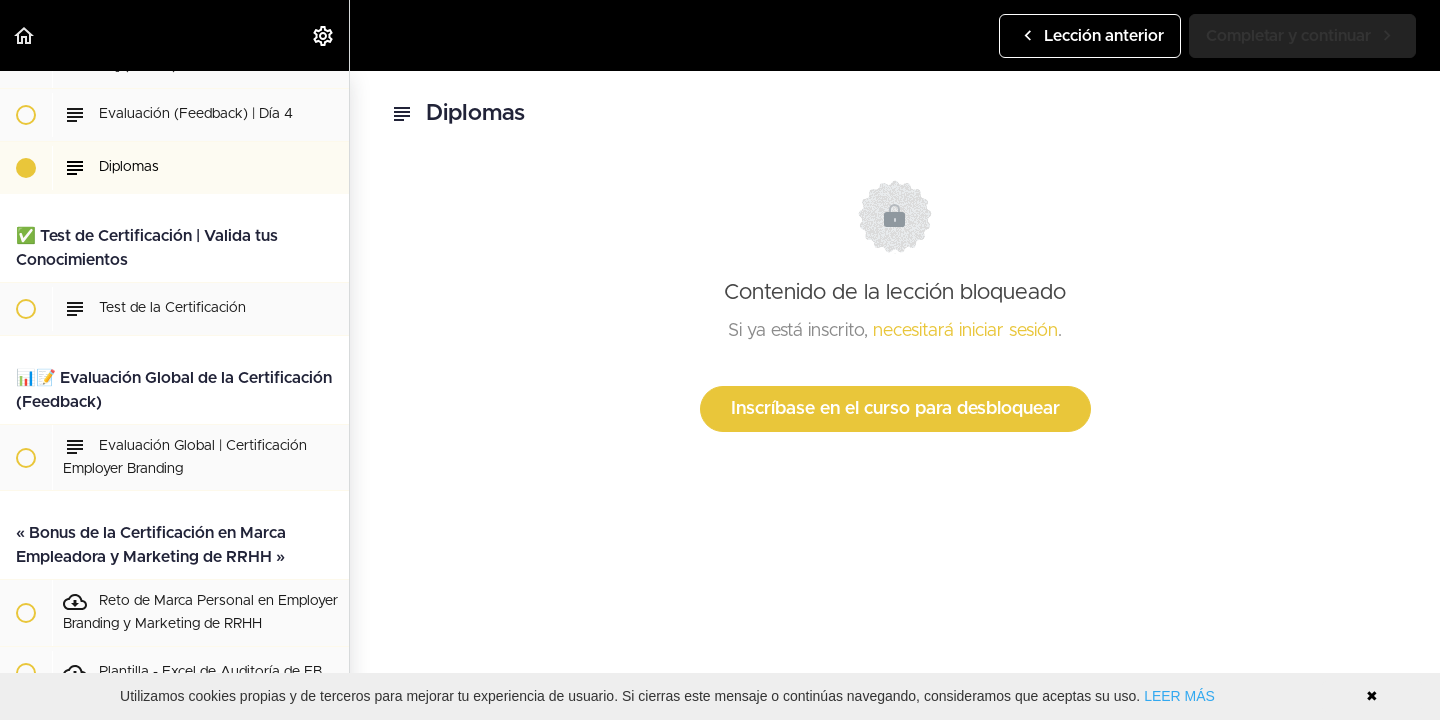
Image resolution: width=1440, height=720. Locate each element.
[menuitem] (324, 35)
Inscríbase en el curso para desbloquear (895, 409)
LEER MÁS (1179, 696)
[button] (25, 35)
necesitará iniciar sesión (965, 331)
